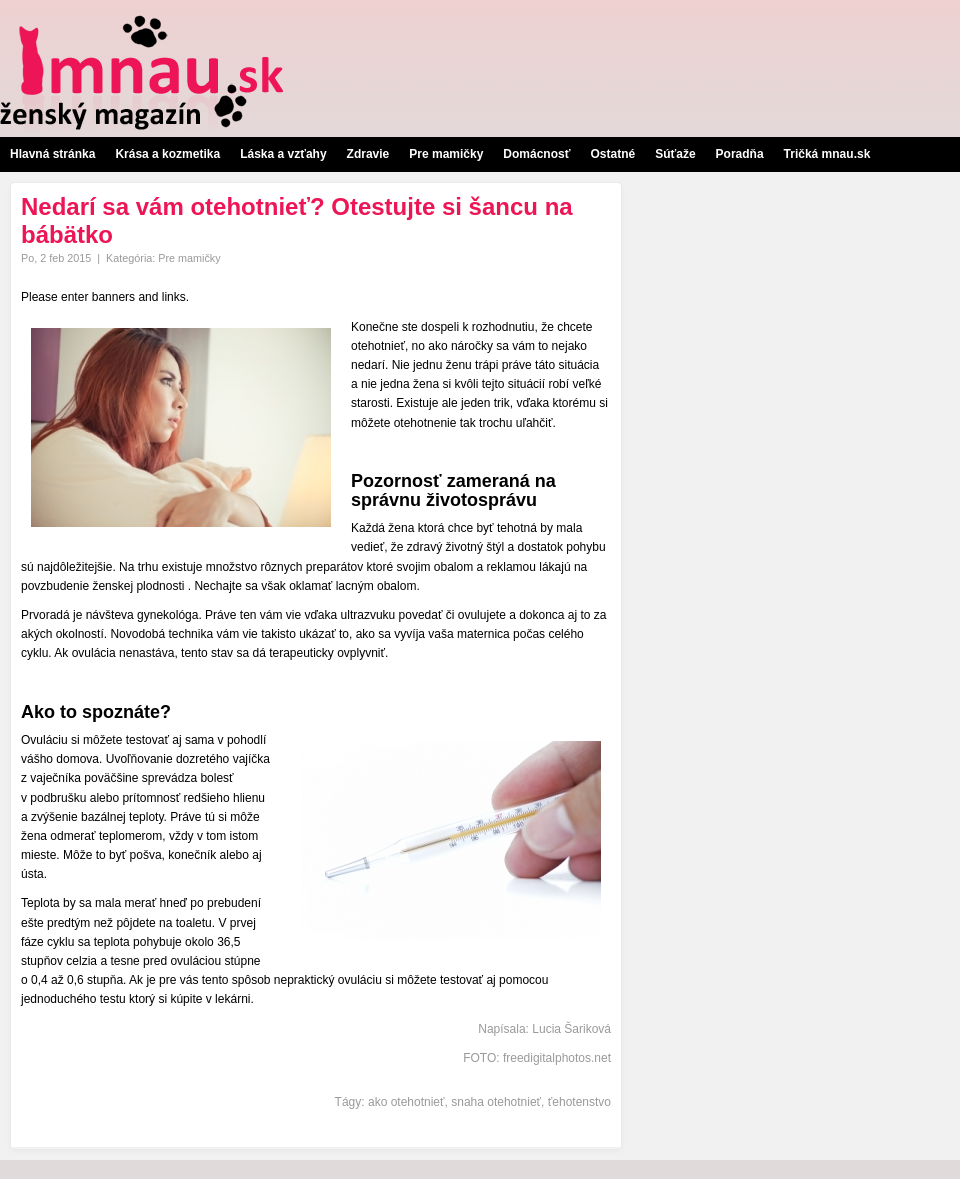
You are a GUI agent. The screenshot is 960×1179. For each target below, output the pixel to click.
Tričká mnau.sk (827, 154)
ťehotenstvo (579, 1102)
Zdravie (368, 154)
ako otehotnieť (406, 1102)
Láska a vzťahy (283, 154)
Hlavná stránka (52, 154)
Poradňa (740, 154)
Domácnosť (536, 154)
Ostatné (612, 154)
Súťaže (675, 154)
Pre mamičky (446, 154)
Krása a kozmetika (167, 154)
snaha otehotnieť (496, 1102)
